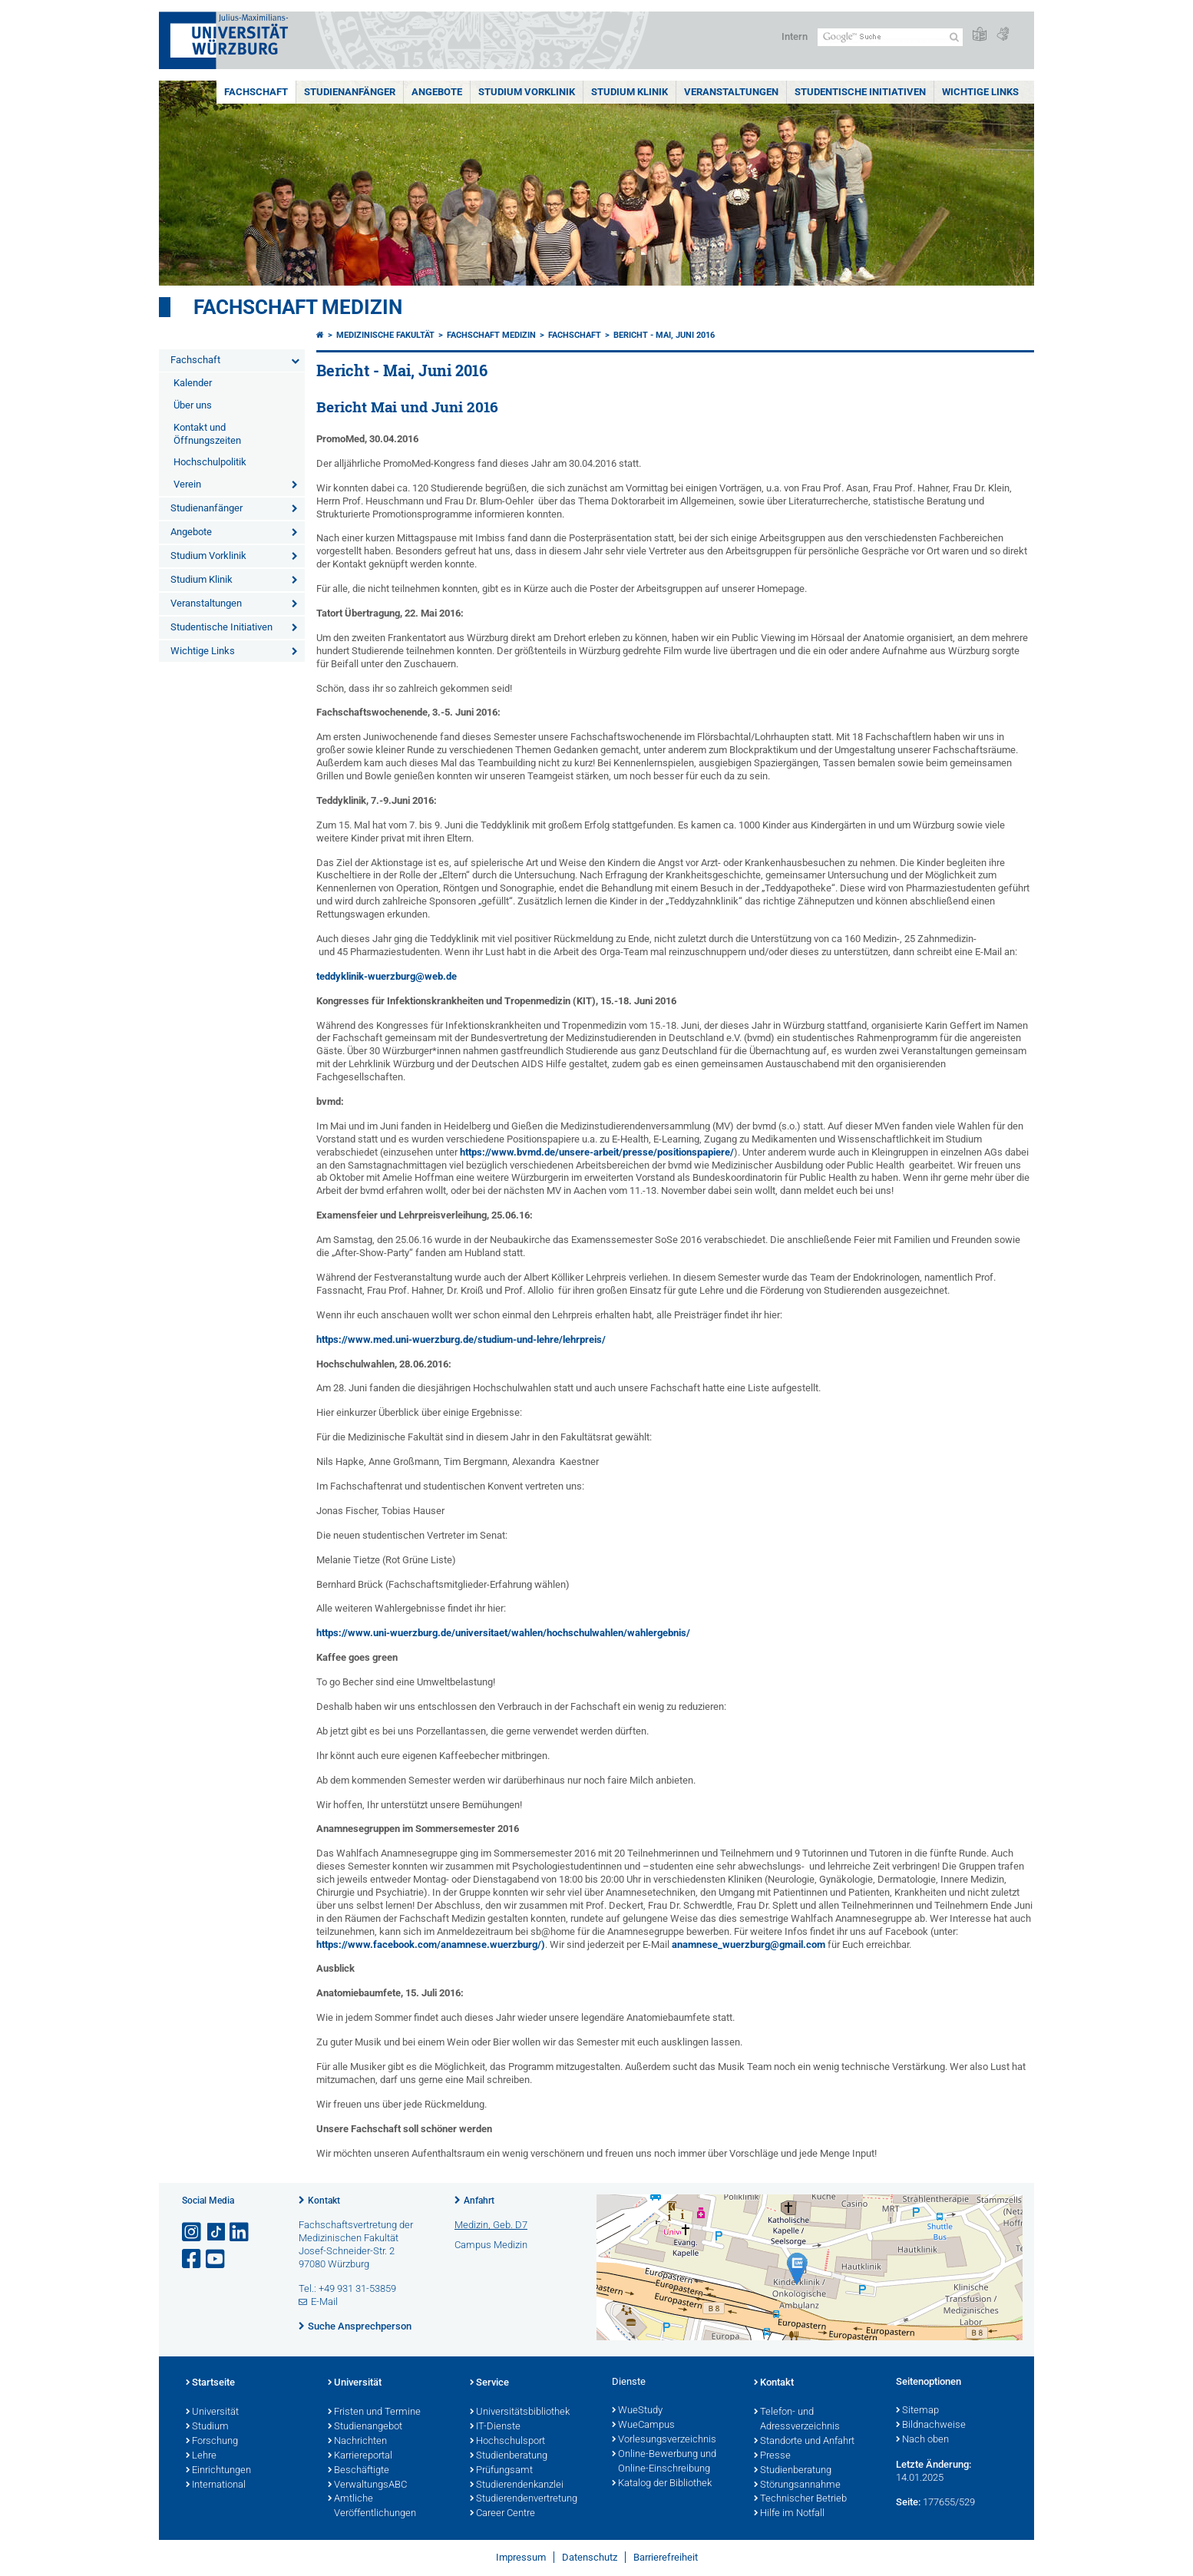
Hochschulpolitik (209, 462)
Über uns (192, 405)
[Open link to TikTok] (216, 2232)
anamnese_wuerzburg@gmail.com (748, 1944)
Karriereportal (360, 2456)
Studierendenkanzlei (516, 2485)
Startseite (210, 2383)
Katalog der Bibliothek (662, 2484)
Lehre (201, 2456)
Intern (795, 36)
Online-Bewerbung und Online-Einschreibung (664, 2462)
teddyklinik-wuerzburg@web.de (386, 976)
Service (489, 2383)
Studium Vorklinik (526, 92)
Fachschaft (256, 92)
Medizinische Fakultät (385, 335)
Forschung (212, 2442)
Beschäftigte (358, 2471)
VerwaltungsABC (367, 2485)
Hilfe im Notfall (789, 2514)
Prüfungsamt (501, 2471)
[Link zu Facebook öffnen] (192, 2259)
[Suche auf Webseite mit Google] (890, 37)
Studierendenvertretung (523, 2499)
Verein (187, 484)
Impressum (521, 2557)
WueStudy (637, 2411)
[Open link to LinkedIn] (240, 2232)
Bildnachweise (931, 2425)
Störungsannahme (797, 2485)
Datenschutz (589, 2557)
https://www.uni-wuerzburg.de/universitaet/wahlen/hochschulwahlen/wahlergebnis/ (503, 1633)
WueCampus (643, 2425)
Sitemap (917, 2411)
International (216, 2485)
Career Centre (502, 2514)
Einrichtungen (218, 2471)
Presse (772, 2456)
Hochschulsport (507, 2442)
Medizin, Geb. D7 (490, 2224)
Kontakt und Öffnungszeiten (207, 434)
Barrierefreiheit (665, 2557)
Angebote (436, 92)
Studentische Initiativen (860, 92)
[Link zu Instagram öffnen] (192, 2232)
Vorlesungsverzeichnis (664, 2440)
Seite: (908, 2502)
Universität (212, 2412)
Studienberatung (508, 2456)
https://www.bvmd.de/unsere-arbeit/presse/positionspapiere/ (597, 1152)
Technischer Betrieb (800, 2499)
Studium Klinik (629, 92)
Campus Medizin (490, 2244)
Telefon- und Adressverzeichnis (797, 2420)
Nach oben (922, 2440)
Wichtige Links (980, 92)
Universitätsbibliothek (520, 2412)
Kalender (192, 383)
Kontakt (324, 2200)
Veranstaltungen (731, 92)
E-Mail (324, 2301)
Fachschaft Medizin (297, 307)
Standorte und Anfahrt (804, 2442)
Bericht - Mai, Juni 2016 (664, 335)
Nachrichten (357, 2442)
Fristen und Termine (374, 2412)
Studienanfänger (349, 92)
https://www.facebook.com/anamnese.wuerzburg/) (430, 1944)
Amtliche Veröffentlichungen (372, 2506)
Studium (207, 2427)
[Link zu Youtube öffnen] (216, 2259)
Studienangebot (365, 2427)
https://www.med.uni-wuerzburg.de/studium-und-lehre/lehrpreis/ (461, 1339)
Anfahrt (479, 2200)
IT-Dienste (495, 2427)
